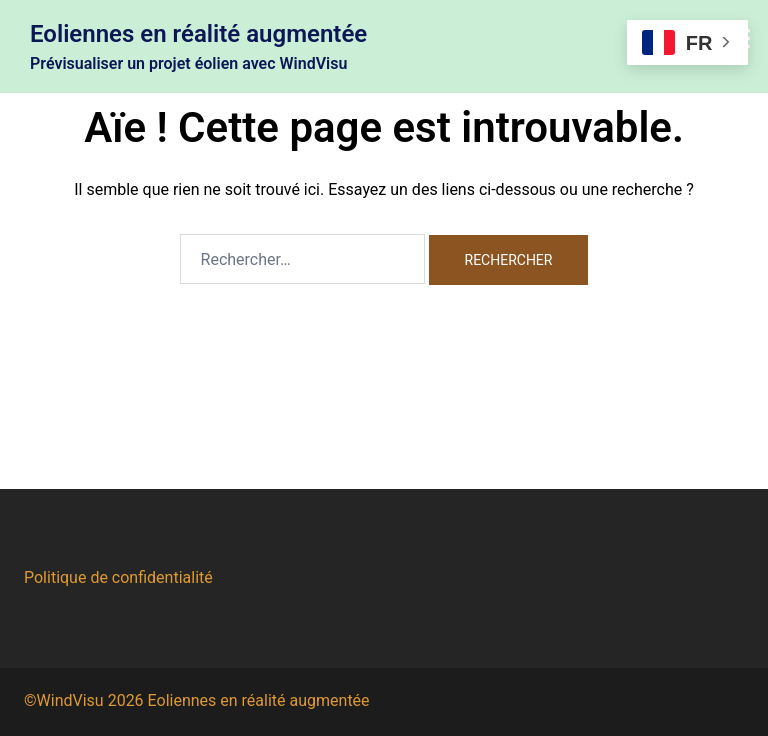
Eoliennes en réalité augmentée (198, 34)
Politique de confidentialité (118, 577)
